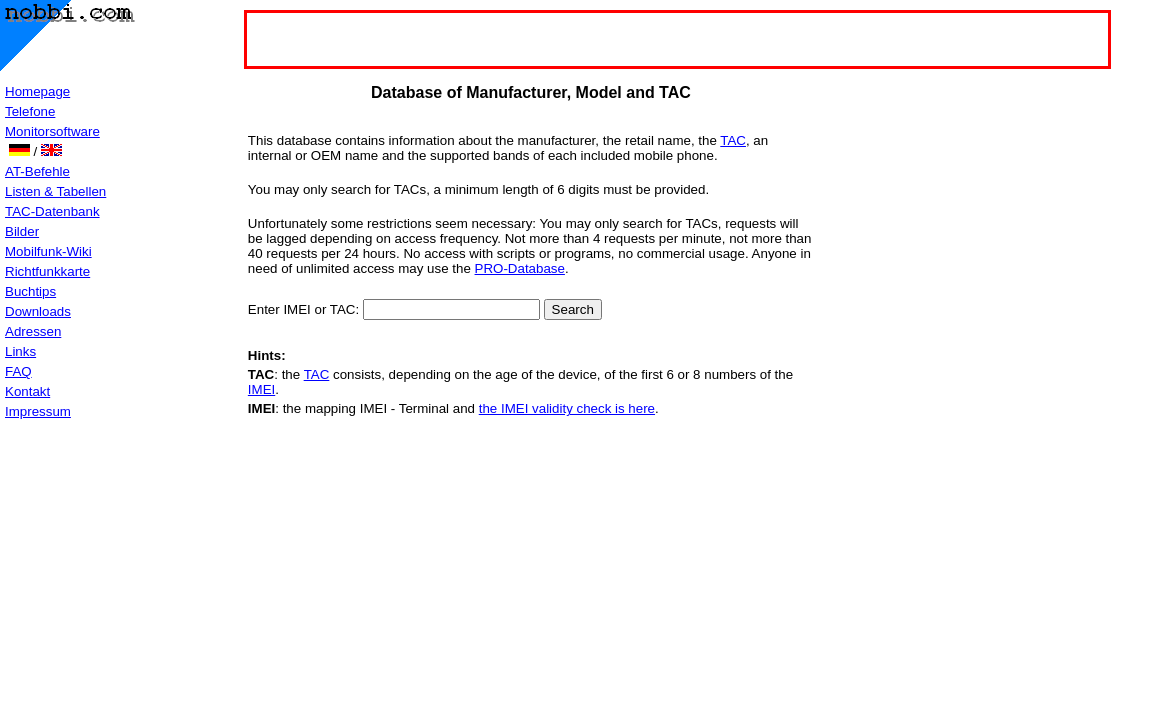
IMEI (261, 389)
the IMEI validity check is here (567, 408)
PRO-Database (520, 268)
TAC (733, 140)
